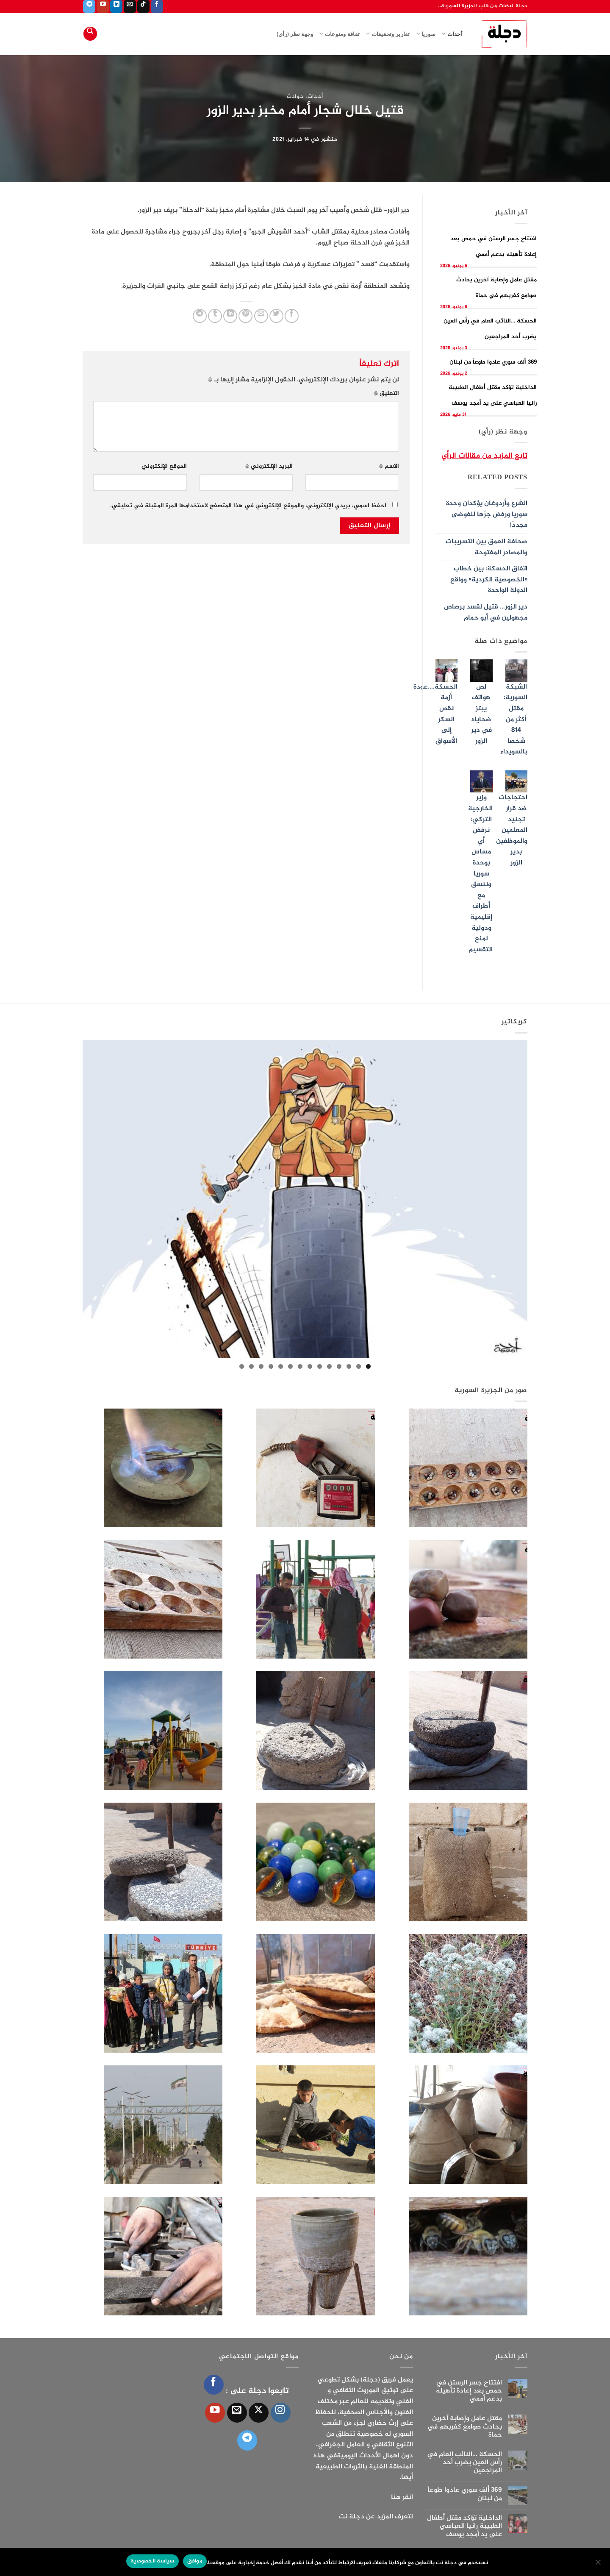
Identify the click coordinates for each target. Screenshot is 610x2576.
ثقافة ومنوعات (339, 34)
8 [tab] (300, 1366)
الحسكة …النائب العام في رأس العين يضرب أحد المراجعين (464, 2463)
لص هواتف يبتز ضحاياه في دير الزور (481, 714)
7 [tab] (310, 1366)
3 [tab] (349, 1366)
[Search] (90, 34)
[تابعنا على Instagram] (281, 2413)
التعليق (386, 394)
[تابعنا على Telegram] (89, 6)
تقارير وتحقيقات (388, 34)
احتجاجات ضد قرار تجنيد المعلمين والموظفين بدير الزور (511, 830)
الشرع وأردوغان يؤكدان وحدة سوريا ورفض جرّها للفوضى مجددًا (486, 514)
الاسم (389, 467)
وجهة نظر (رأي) (295, 34)
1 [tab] (368, 1366)
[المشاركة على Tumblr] (215, 316)
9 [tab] (290, 1366)
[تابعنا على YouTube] (103, 6)
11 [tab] (271, 1366)
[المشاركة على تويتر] (276, 316)
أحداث (452, 34)
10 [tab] (280, 1366)
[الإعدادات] (598, 2564)
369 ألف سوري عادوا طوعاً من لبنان (493, 362)
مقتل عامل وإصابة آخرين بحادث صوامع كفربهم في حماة (464, 2427)
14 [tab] (241, 1366)
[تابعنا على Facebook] (157, 6)
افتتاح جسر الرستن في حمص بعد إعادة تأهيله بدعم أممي (469, 2391)
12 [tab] (261, 1366)
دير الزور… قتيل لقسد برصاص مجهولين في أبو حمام (485, 612)
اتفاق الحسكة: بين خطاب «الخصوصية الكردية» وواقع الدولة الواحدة (488, 579)
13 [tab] (251, 1366)
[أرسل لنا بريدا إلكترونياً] (130, 6)
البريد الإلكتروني (269, 467)
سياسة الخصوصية (152, 2561)
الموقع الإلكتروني (164, 467)
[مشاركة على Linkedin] (230, 316)
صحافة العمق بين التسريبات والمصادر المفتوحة (486, 547)
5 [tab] (329, 1366)
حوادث (295, 96)
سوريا (426, 34)
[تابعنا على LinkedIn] (116, 6)
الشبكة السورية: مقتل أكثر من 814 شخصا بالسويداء (513, 719)
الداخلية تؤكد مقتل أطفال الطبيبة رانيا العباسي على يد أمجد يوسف (464, 2526)
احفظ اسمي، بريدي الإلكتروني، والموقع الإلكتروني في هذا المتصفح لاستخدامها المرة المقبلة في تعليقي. (248, 506)
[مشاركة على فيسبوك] (292, 316)
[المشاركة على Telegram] (200, 316)
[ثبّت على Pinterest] (245, 316)
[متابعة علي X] (259, 2413)
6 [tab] (319, 1366)
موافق (194, 2561)
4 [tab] (339, 1366)
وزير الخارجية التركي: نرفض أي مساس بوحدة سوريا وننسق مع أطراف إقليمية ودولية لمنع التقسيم (480, 873)
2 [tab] (358, 1366)
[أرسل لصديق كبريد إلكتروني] (261, 316)
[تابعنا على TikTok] (143, 6)
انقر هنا (402, 2497)
